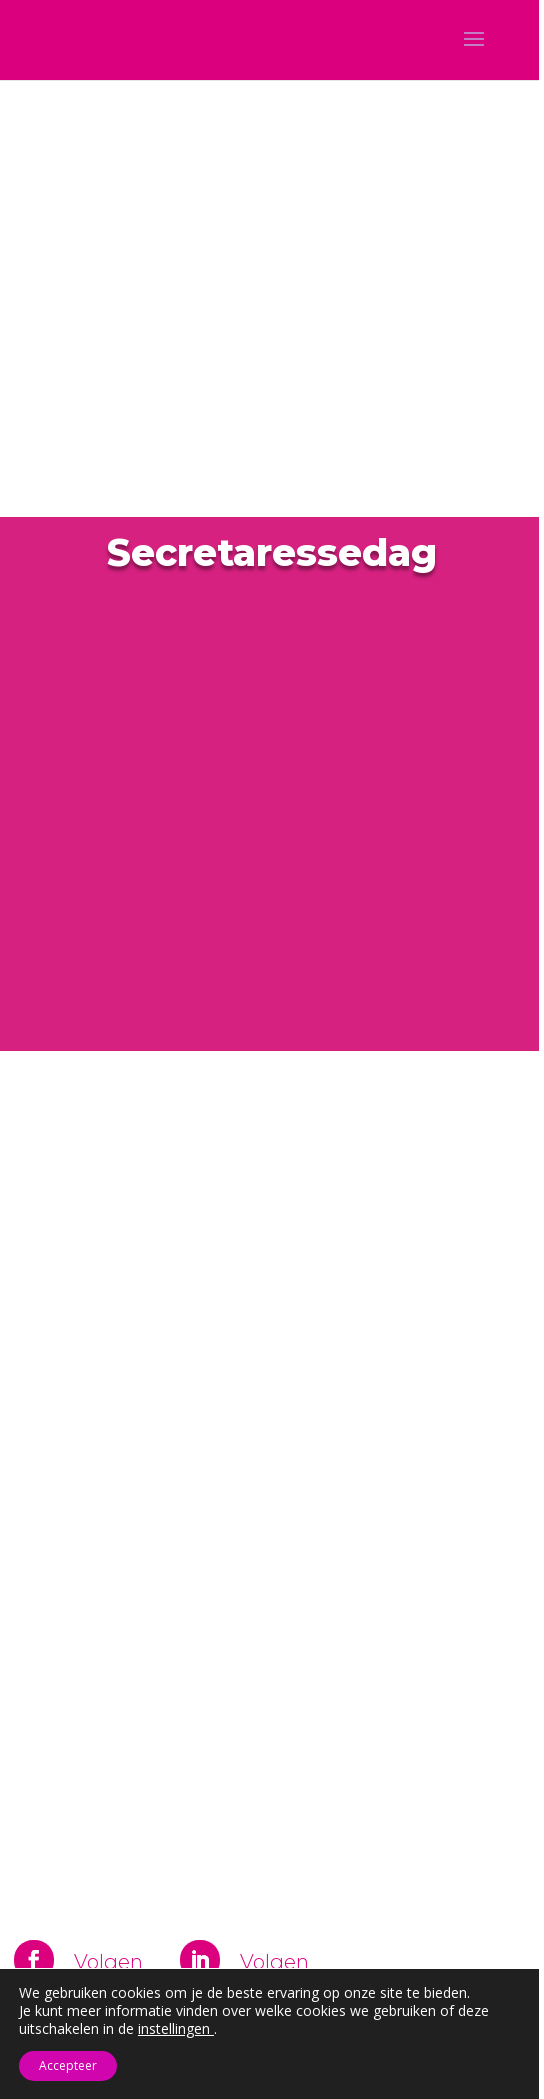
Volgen (108, 1962)
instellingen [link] (176, 2028)
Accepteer (68, 2065)
